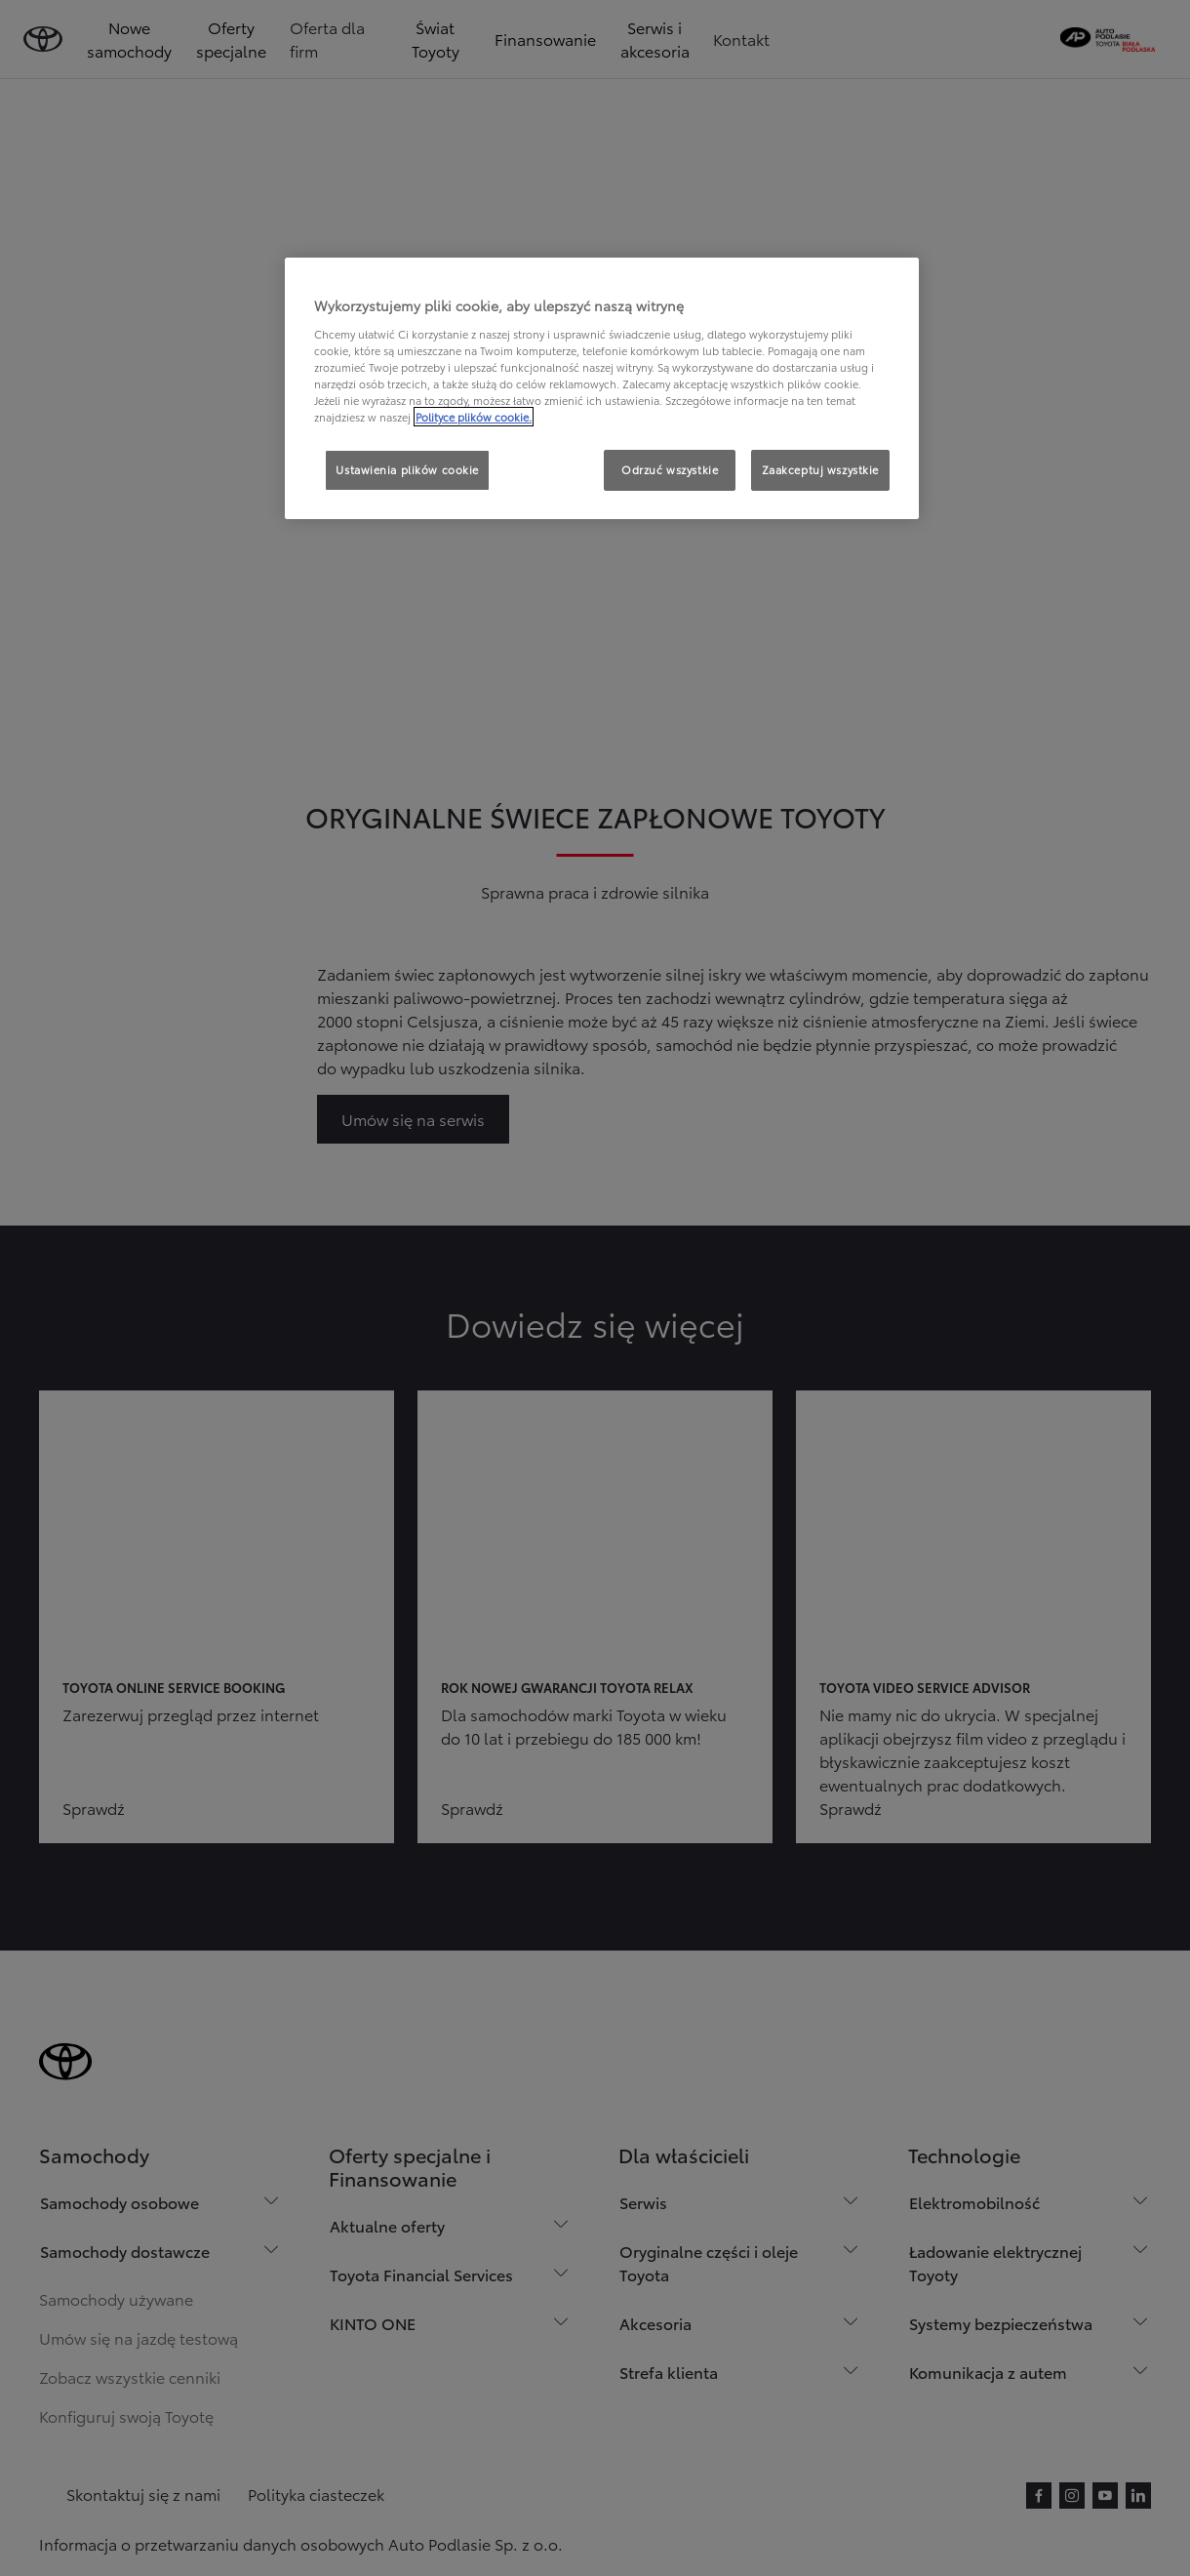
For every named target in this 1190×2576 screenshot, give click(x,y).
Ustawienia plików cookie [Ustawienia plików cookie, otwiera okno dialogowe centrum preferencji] (407, 469)
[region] (602, 388)
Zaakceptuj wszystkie (820, 469)
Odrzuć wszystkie (669, 469)
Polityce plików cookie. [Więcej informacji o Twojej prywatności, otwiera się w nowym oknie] (474, 416)
